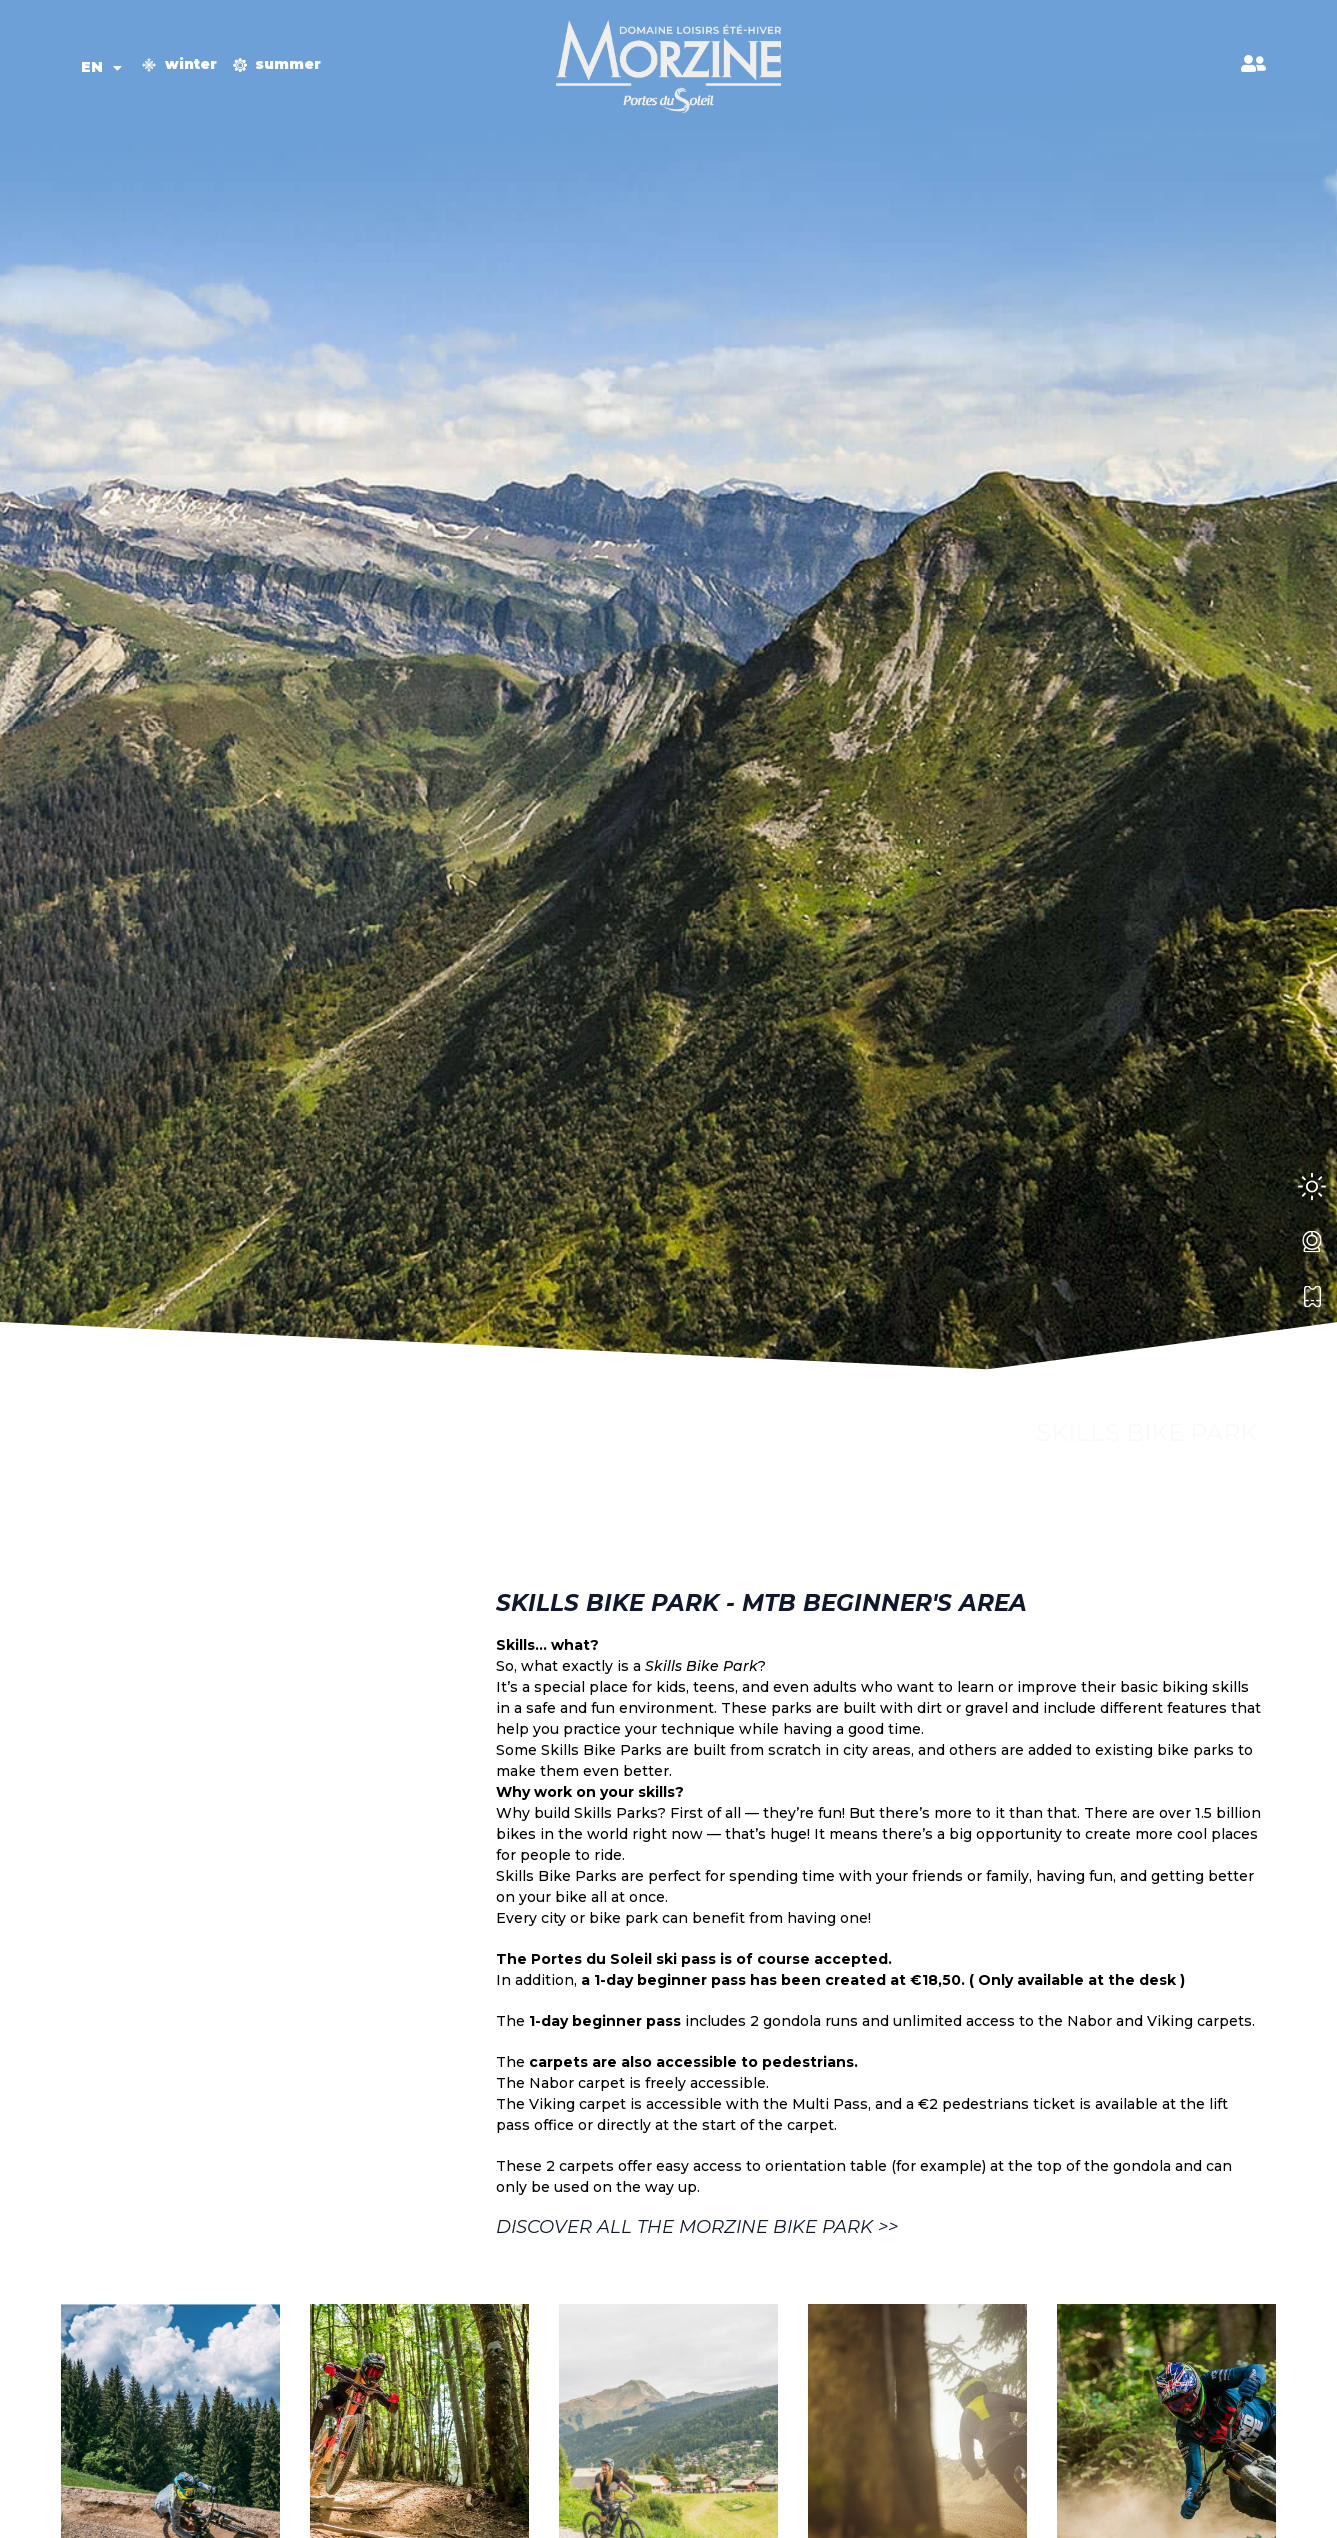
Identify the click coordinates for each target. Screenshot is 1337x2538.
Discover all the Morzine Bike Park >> (697, 2227)
